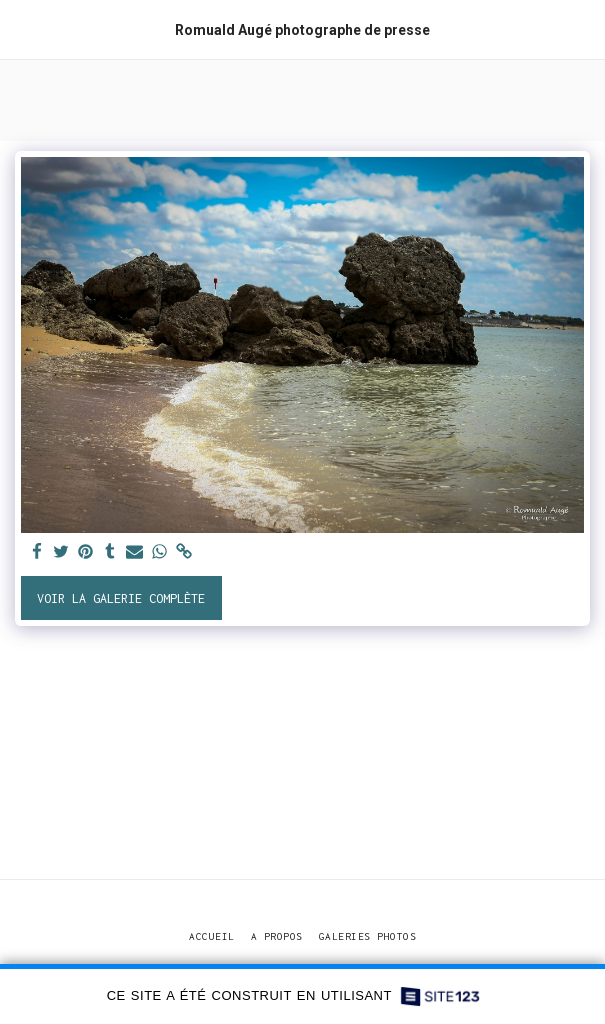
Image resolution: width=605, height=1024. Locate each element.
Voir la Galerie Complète (121, 598)
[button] (22, 28)
